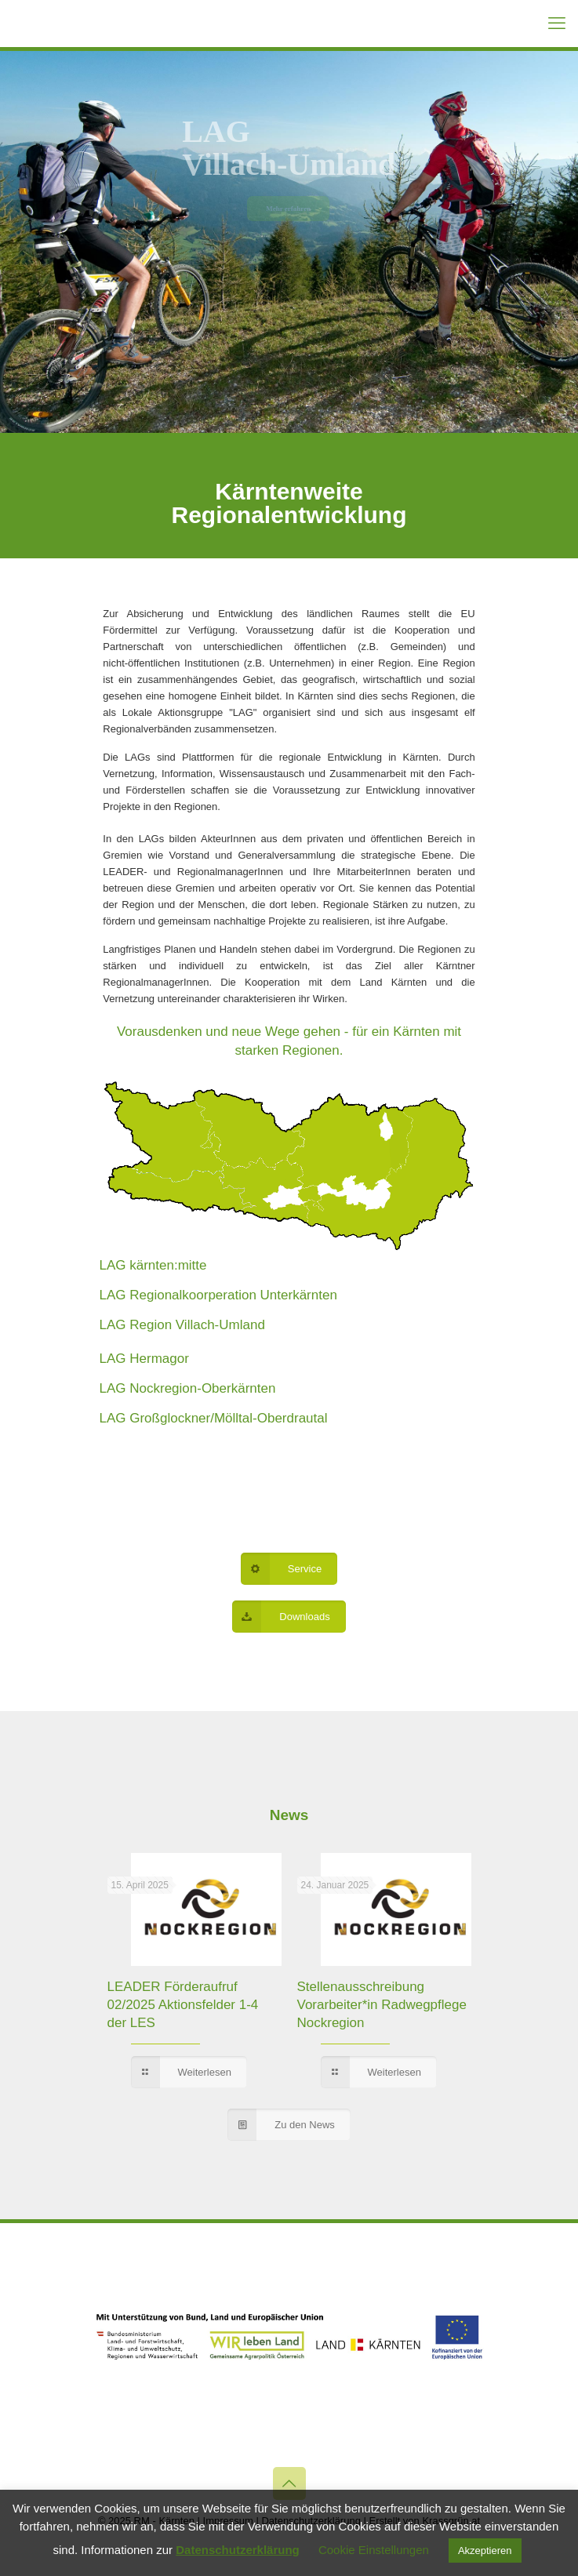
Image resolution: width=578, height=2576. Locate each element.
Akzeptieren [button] (485, 2550)
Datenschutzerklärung (238, 2549)
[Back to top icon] (289, 2483)
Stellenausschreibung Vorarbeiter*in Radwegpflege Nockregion (382, 2004)
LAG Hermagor (144, 1358)
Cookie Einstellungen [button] (373, 2549)
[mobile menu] (556, 23)
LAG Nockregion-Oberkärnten (188, 1388)
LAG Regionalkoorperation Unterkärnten (218, 1295)
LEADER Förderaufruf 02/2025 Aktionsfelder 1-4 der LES (183, 2004)
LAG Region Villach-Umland (182, 1324)
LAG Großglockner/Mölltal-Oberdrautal (214, 1418)
